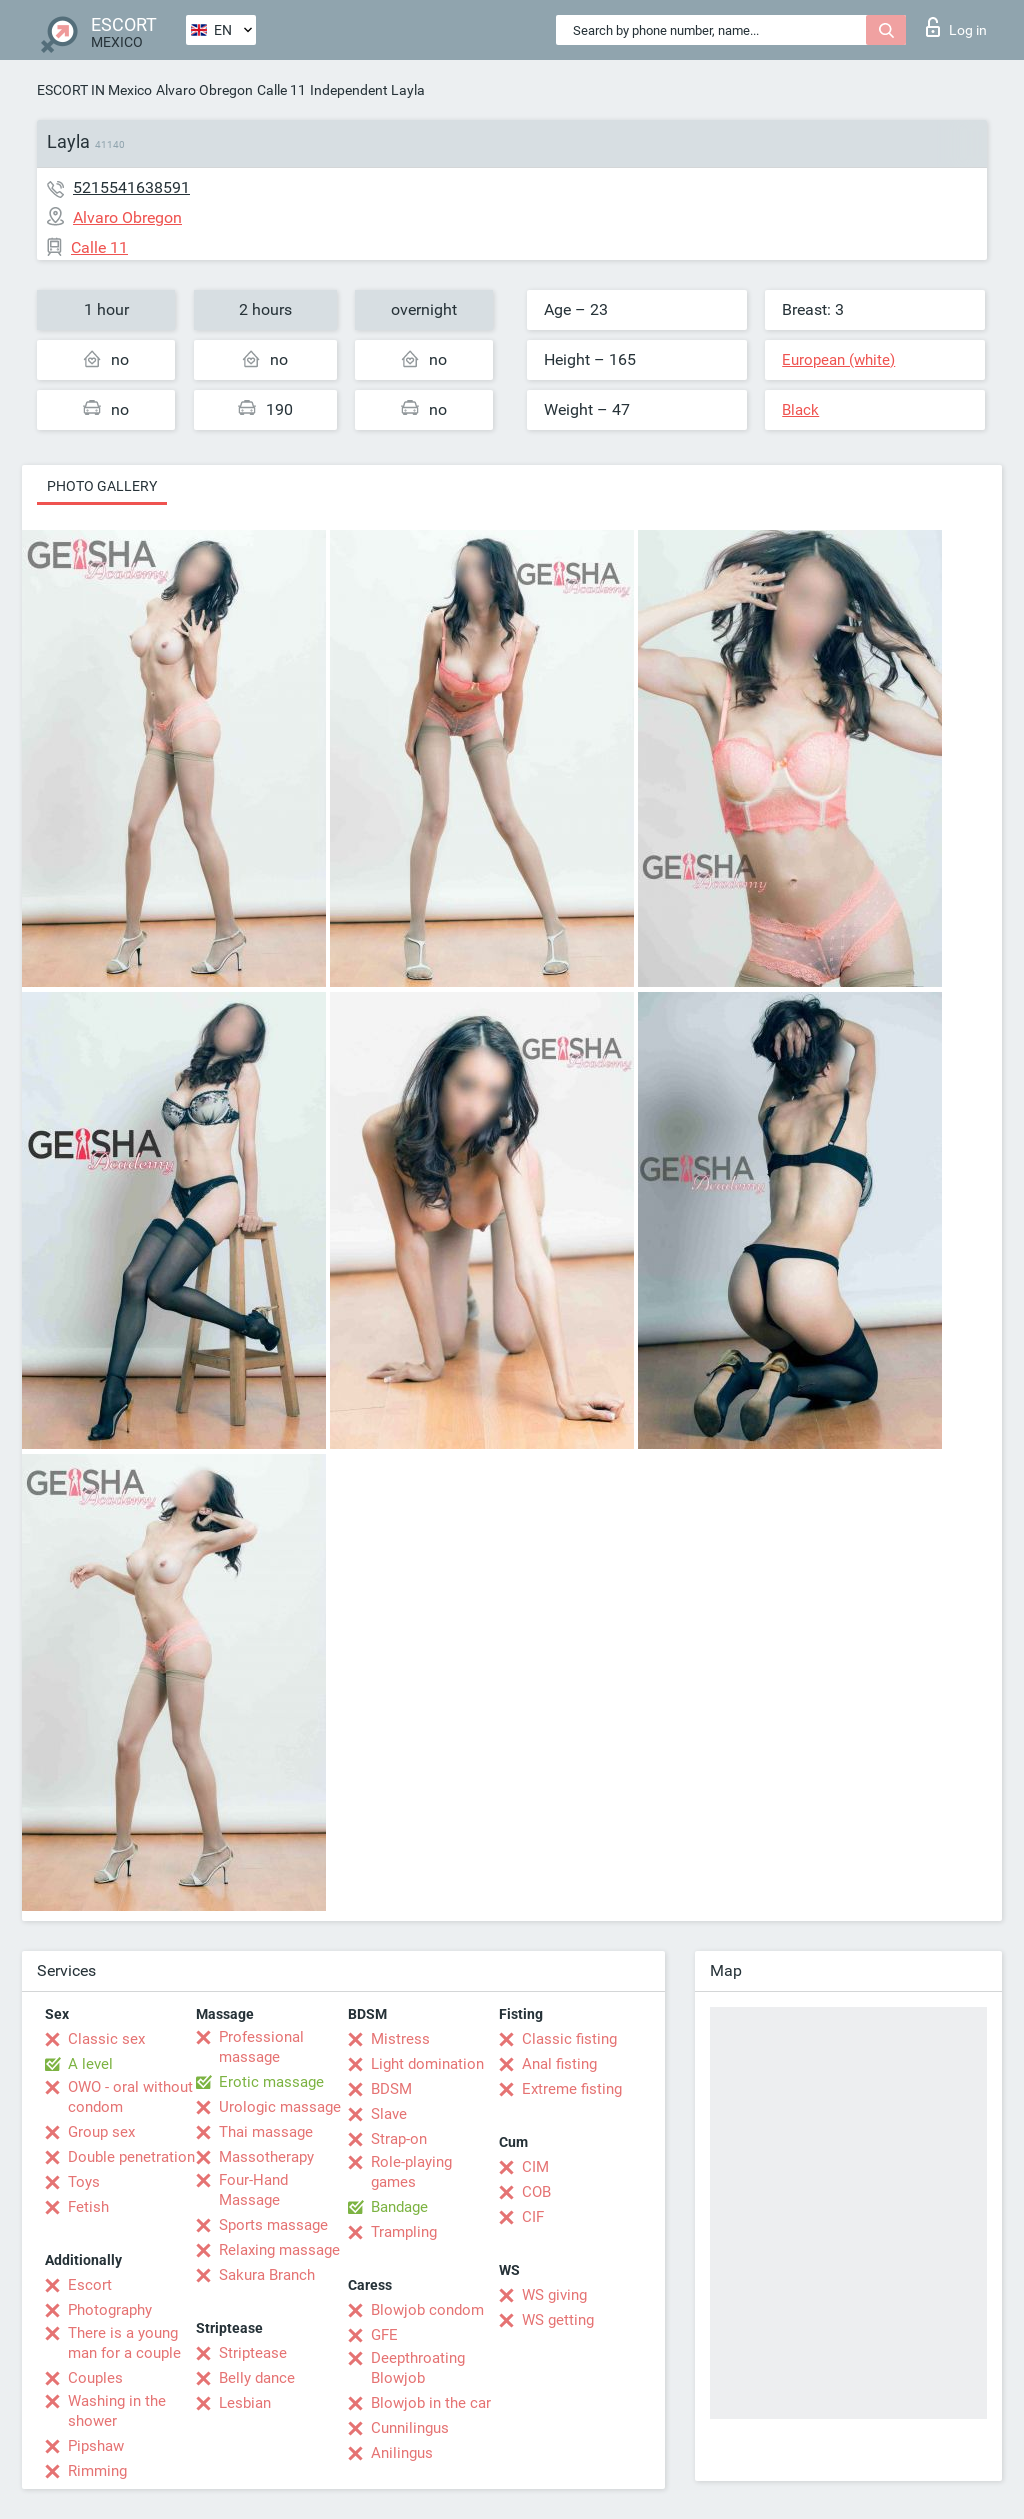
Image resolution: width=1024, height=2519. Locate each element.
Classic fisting (569, 2039)
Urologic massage (280, 2107)
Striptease (253, 2353)
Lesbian (245, 2403)
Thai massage (266, 2132)
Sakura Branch (267, 2275)
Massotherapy (266, 2157)
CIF (533, 2217)
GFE (384, 2335)
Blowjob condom (427, 2310)
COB (536, 2192)
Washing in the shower (117, 2411)
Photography (110, 2310)
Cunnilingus (410, 2428)
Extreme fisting (572, 2089)
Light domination (427, 2064)
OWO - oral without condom (130, 2097)
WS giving (554, 2295)
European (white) (838, 360)
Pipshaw (96, 2446)
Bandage (399, 2207)
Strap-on (399, 2139)
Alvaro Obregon (204, 90)
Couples (95, 2378)
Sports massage (273, 2225)
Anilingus (402, 2453)
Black (800, 410)
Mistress (400, 2039)
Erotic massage (271, 2082)
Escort (90, 2285)
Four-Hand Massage (253, 2190)
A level (90, 2064)
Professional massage (261, 2047)
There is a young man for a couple (124, 2343)
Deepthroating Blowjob (418, 2368)
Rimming (97, 2471)
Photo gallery (102, 486)
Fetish (88, 2207)
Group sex (101, 2132)
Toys (84, 2182)
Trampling (404, 2232)
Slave (389, 2114)
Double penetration (131, 2157)
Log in (956, 27)
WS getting (558, 2320)
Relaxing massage (279, 2250)
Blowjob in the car (431, 2403)
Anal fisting (559, 2064)
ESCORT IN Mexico (94, 90)
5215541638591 (131, 187)
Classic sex (106, 2039)
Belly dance (257, 2378)
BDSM (391, 2089)
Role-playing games (411, 2172)
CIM (535, 2167)
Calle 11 (281, 90)
